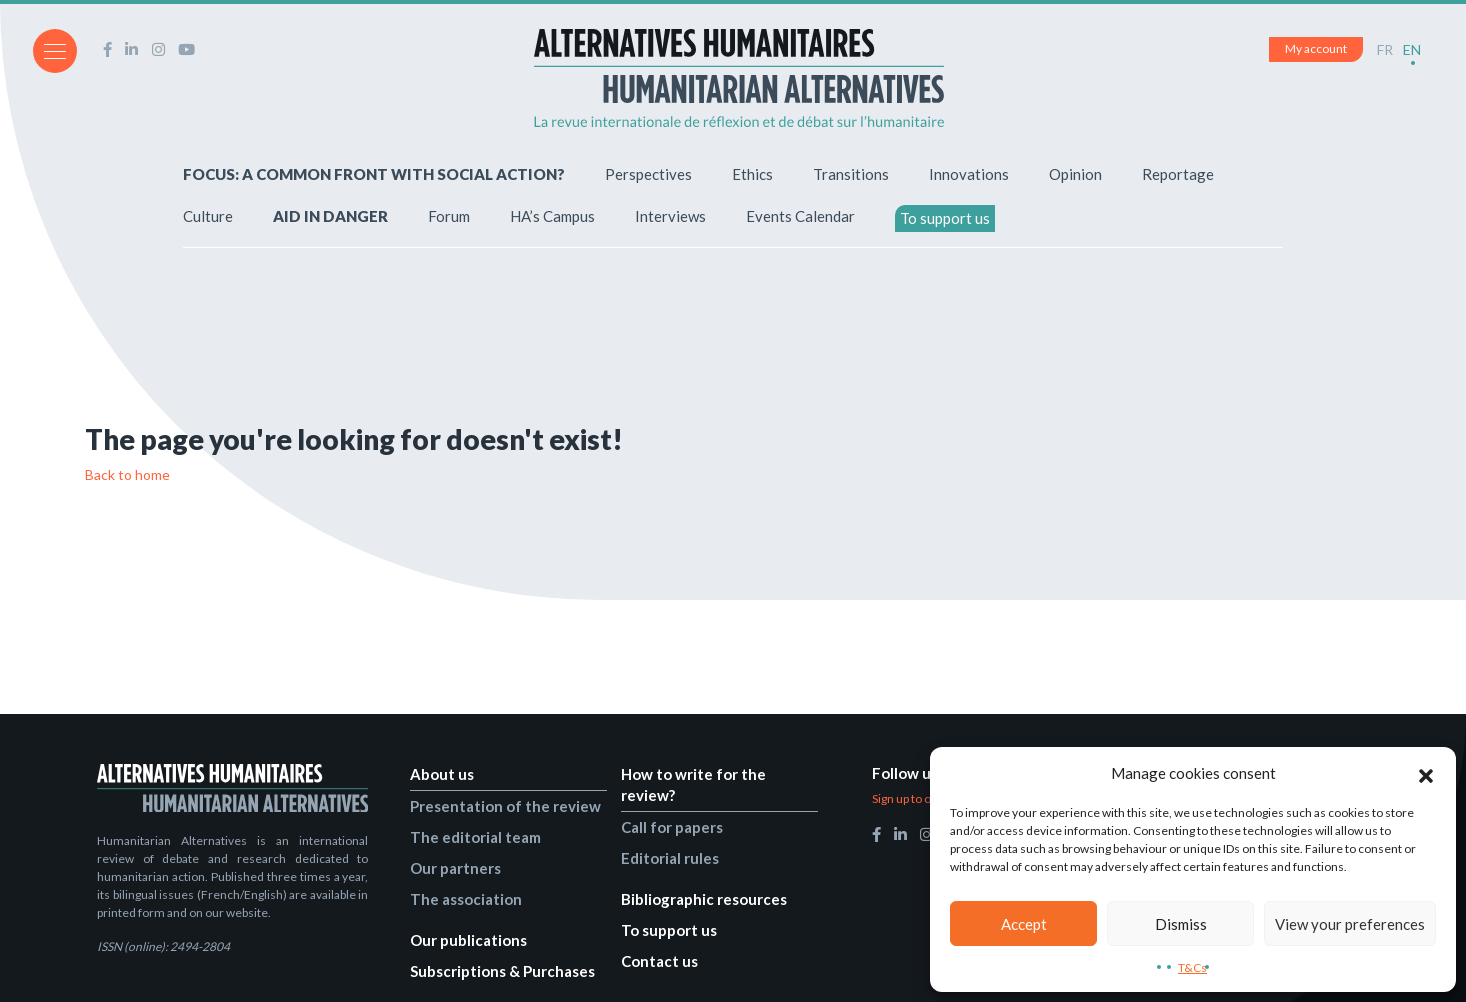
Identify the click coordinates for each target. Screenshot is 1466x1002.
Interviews (670, 215)
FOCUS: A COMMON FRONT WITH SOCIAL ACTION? (374, 173)
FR (1385, 49)
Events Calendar (800, 215)
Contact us (659, 960)
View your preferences (1350, 924)
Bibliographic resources (704, 898)
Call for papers (672, 826)
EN (1412, 49)
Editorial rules (670, 857)
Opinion (1075, 173)
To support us (945, 217)
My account (1316, 48)
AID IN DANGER (330, 215)
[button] (1426, 773)
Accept (1024, 924)
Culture (208, 215)
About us (442, 773)
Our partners (455, 867)
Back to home (127, 474)
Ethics (752, 173)
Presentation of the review (505, 805)
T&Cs (1192, 967)
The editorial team (475, 836)
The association (466, 898)
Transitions (851, 173)
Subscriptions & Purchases (502, 970)
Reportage (1178, 173)
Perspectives (648, 173)
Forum (449, 215)
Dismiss (1181, 924)
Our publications (468, 939)
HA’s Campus (552, 215)
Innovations (969, 173)
